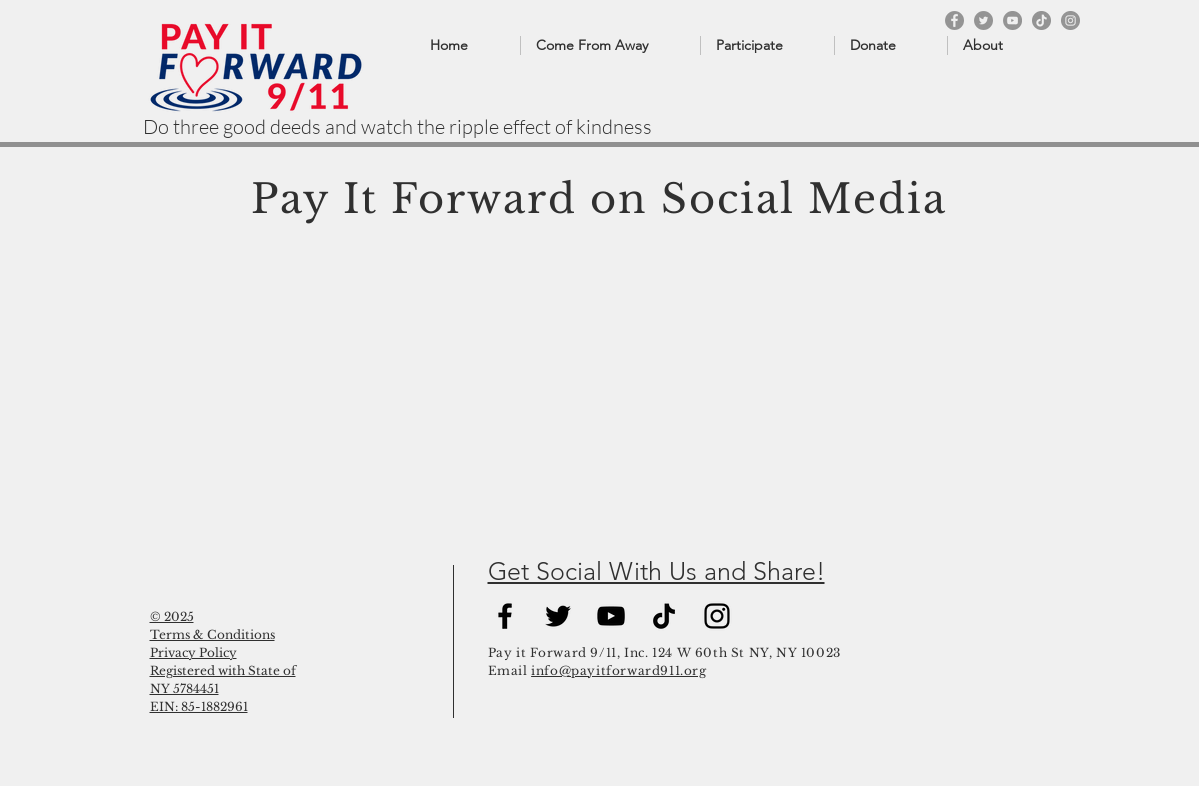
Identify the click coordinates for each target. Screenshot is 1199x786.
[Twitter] (983, 20)
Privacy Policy (193, 652)
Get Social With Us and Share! (656, 571)
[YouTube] (1012, 20)
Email (510, 670)
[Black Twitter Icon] (558, 616)
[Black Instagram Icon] (717, 616)
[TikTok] (1041, 20)
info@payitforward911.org (618, 670)
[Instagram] (1070, 20)
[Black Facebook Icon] (505, 616)
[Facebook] (954, 20)
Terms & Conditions (212, 634)
